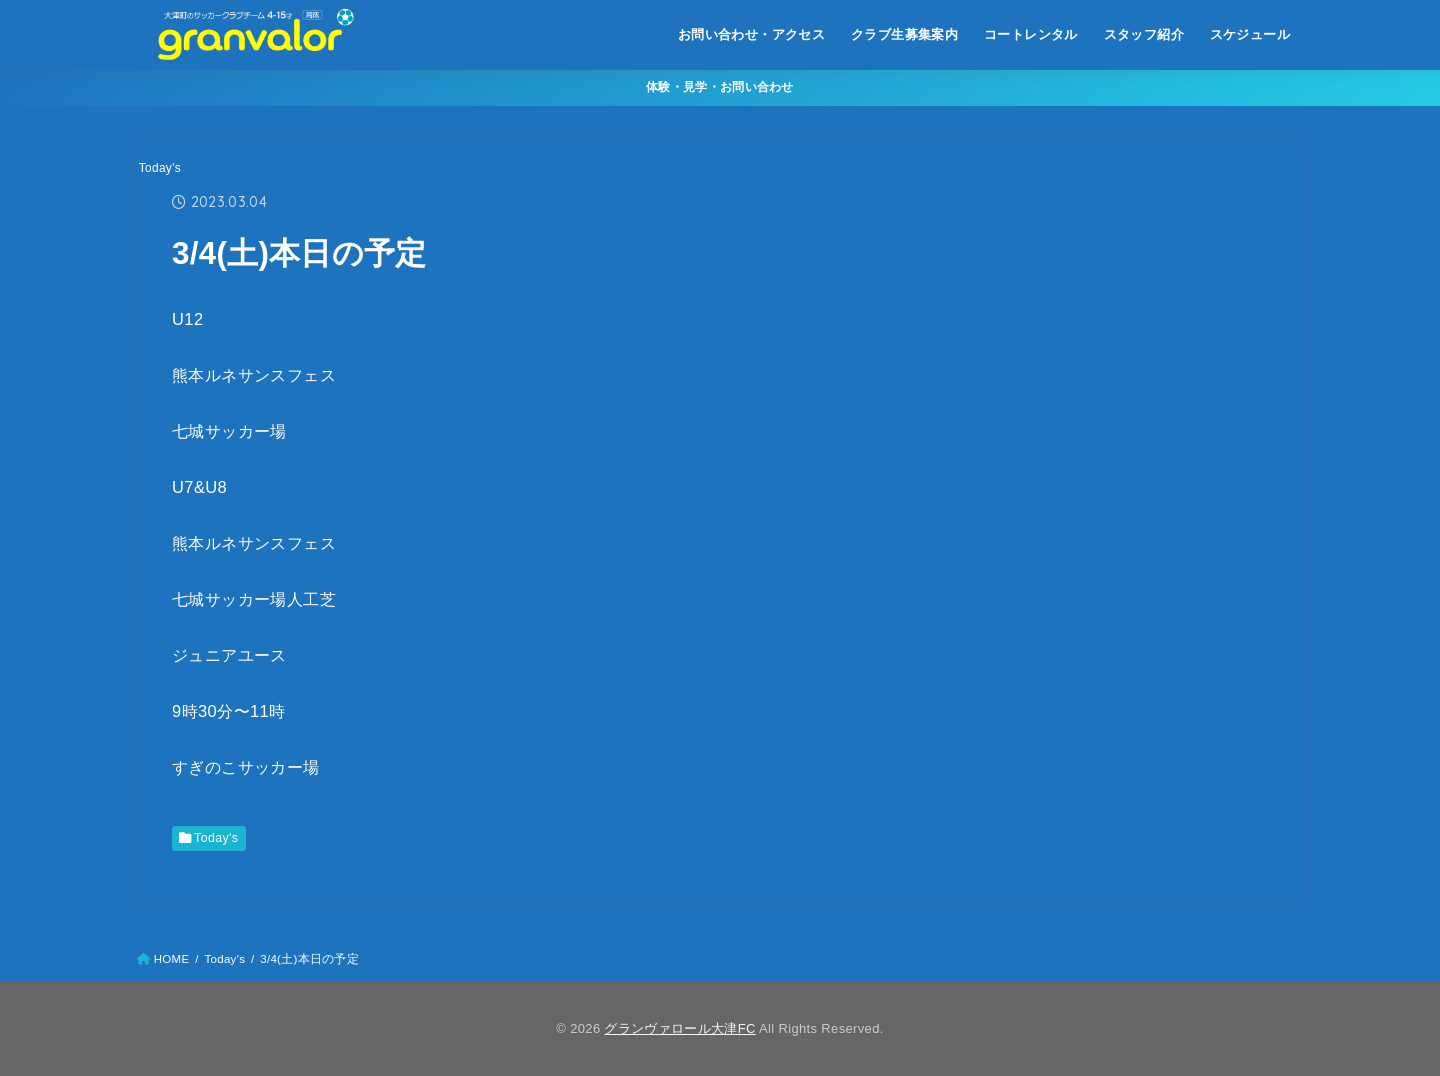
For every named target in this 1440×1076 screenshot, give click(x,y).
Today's (160, 168)
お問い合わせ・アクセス (752, 34)
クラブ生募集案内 (904, 34)
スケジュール (1250, 34)
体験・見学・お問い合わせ (720, 87)
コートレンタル (1031, 34)
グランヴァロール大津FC (679, 1028)
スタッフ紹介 (1144, 34)
